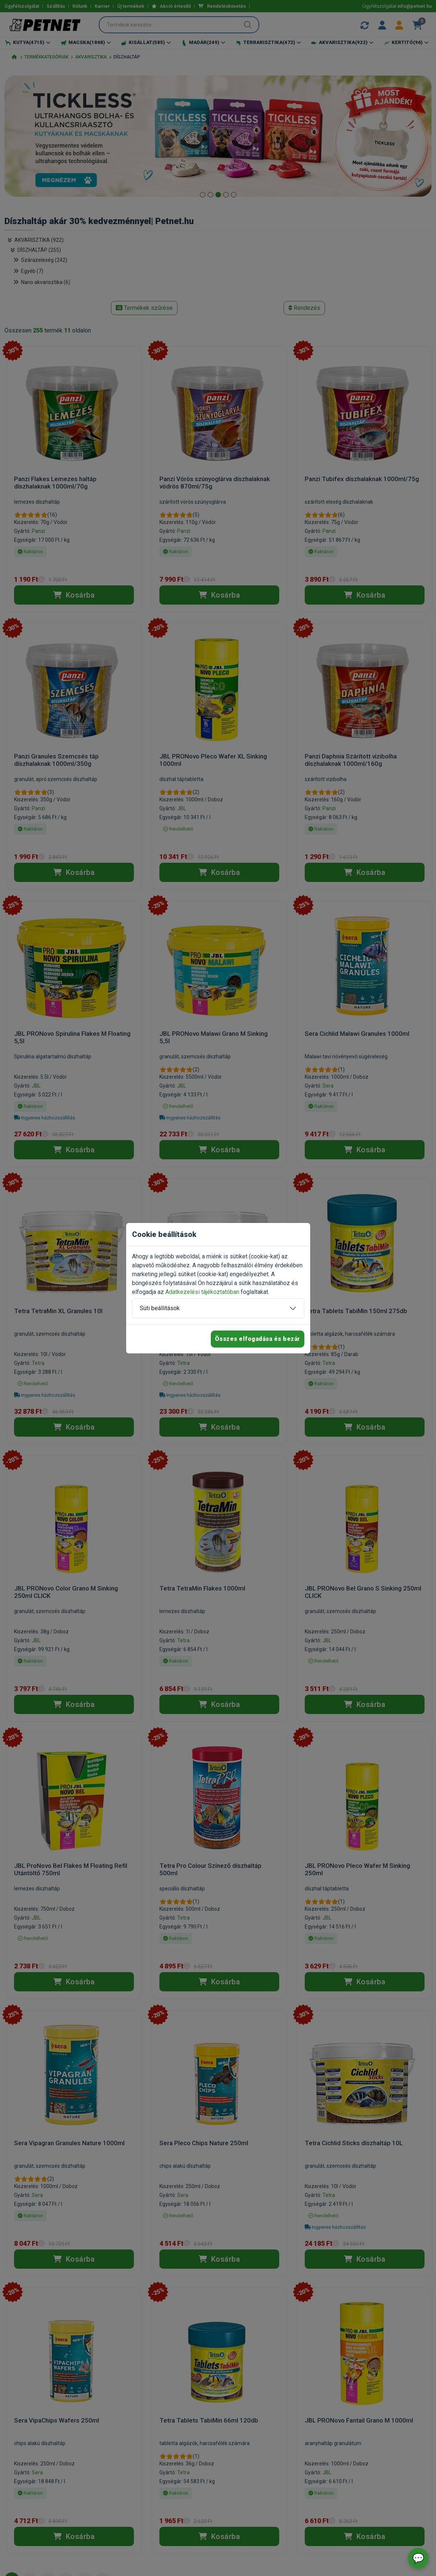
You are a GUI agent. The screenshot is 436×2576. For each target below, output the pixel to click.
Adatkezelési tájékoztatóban (202, 1291)
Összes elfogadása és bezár (257, 1338)
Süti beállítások (160, 1308)
